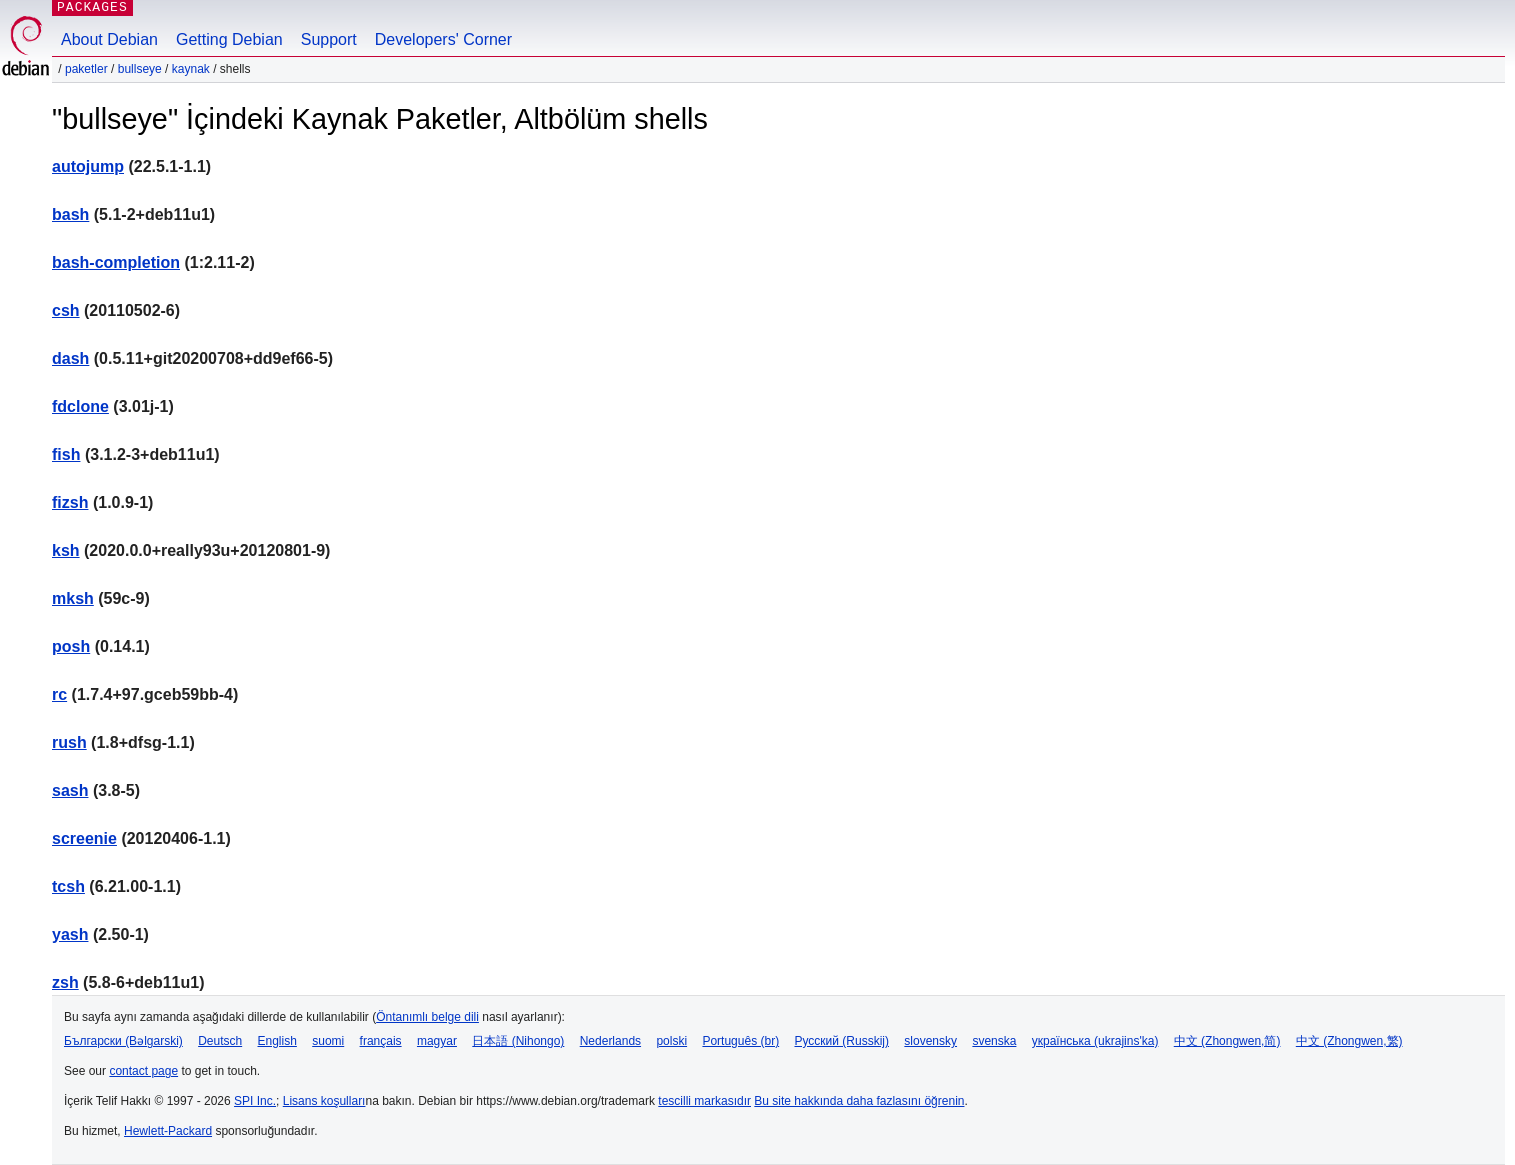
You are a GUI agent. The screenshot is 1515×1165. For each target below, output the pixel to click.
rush (69, 742)
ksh (66, 550)
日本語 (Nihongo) (518, 1041)
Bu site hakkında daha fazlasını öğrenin (859, 1101)
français (381, 1041)
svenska (994, 1041)
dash (70, 358)
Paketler (86, 69)
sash (70, 790)
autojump (88, 166)
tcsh (68, 886)
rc (59, 694)
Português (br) (740, 1041)
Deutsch (220, 1041)
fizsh (70, 502)
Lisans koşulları (324, 1101)
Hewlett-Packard (168, 1131)
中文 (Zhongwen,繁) (1349, 1041)
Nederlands (610, 1041)
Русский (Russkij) (841, 1041)
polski (671, 1041)
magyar (437, 1041)
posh (71, 646)
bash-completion (116, 262)
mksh (73, 598)
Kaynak (191, 69)
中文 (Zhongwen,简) (1227, 1041)
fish (66, 454)
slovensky (930, 1041)
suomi (328, 1041)
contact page (143, 1071)
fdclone (80, 406)
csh (66, 310)
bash (70, 214)
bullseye (140, 69)
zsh (65, 982)
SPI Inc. (255, 1101)
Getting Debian (229, 39)
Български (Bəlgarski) (123, 1041)
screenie (84, 838)
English (277, 1041)
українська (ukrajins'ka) (1095, 1041)
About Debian (109, 39)
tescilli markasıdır (704, 1101)
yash (70, 934)
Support (329, 39)
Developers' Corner (443, 39)
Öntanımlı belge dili (427, 1017)
